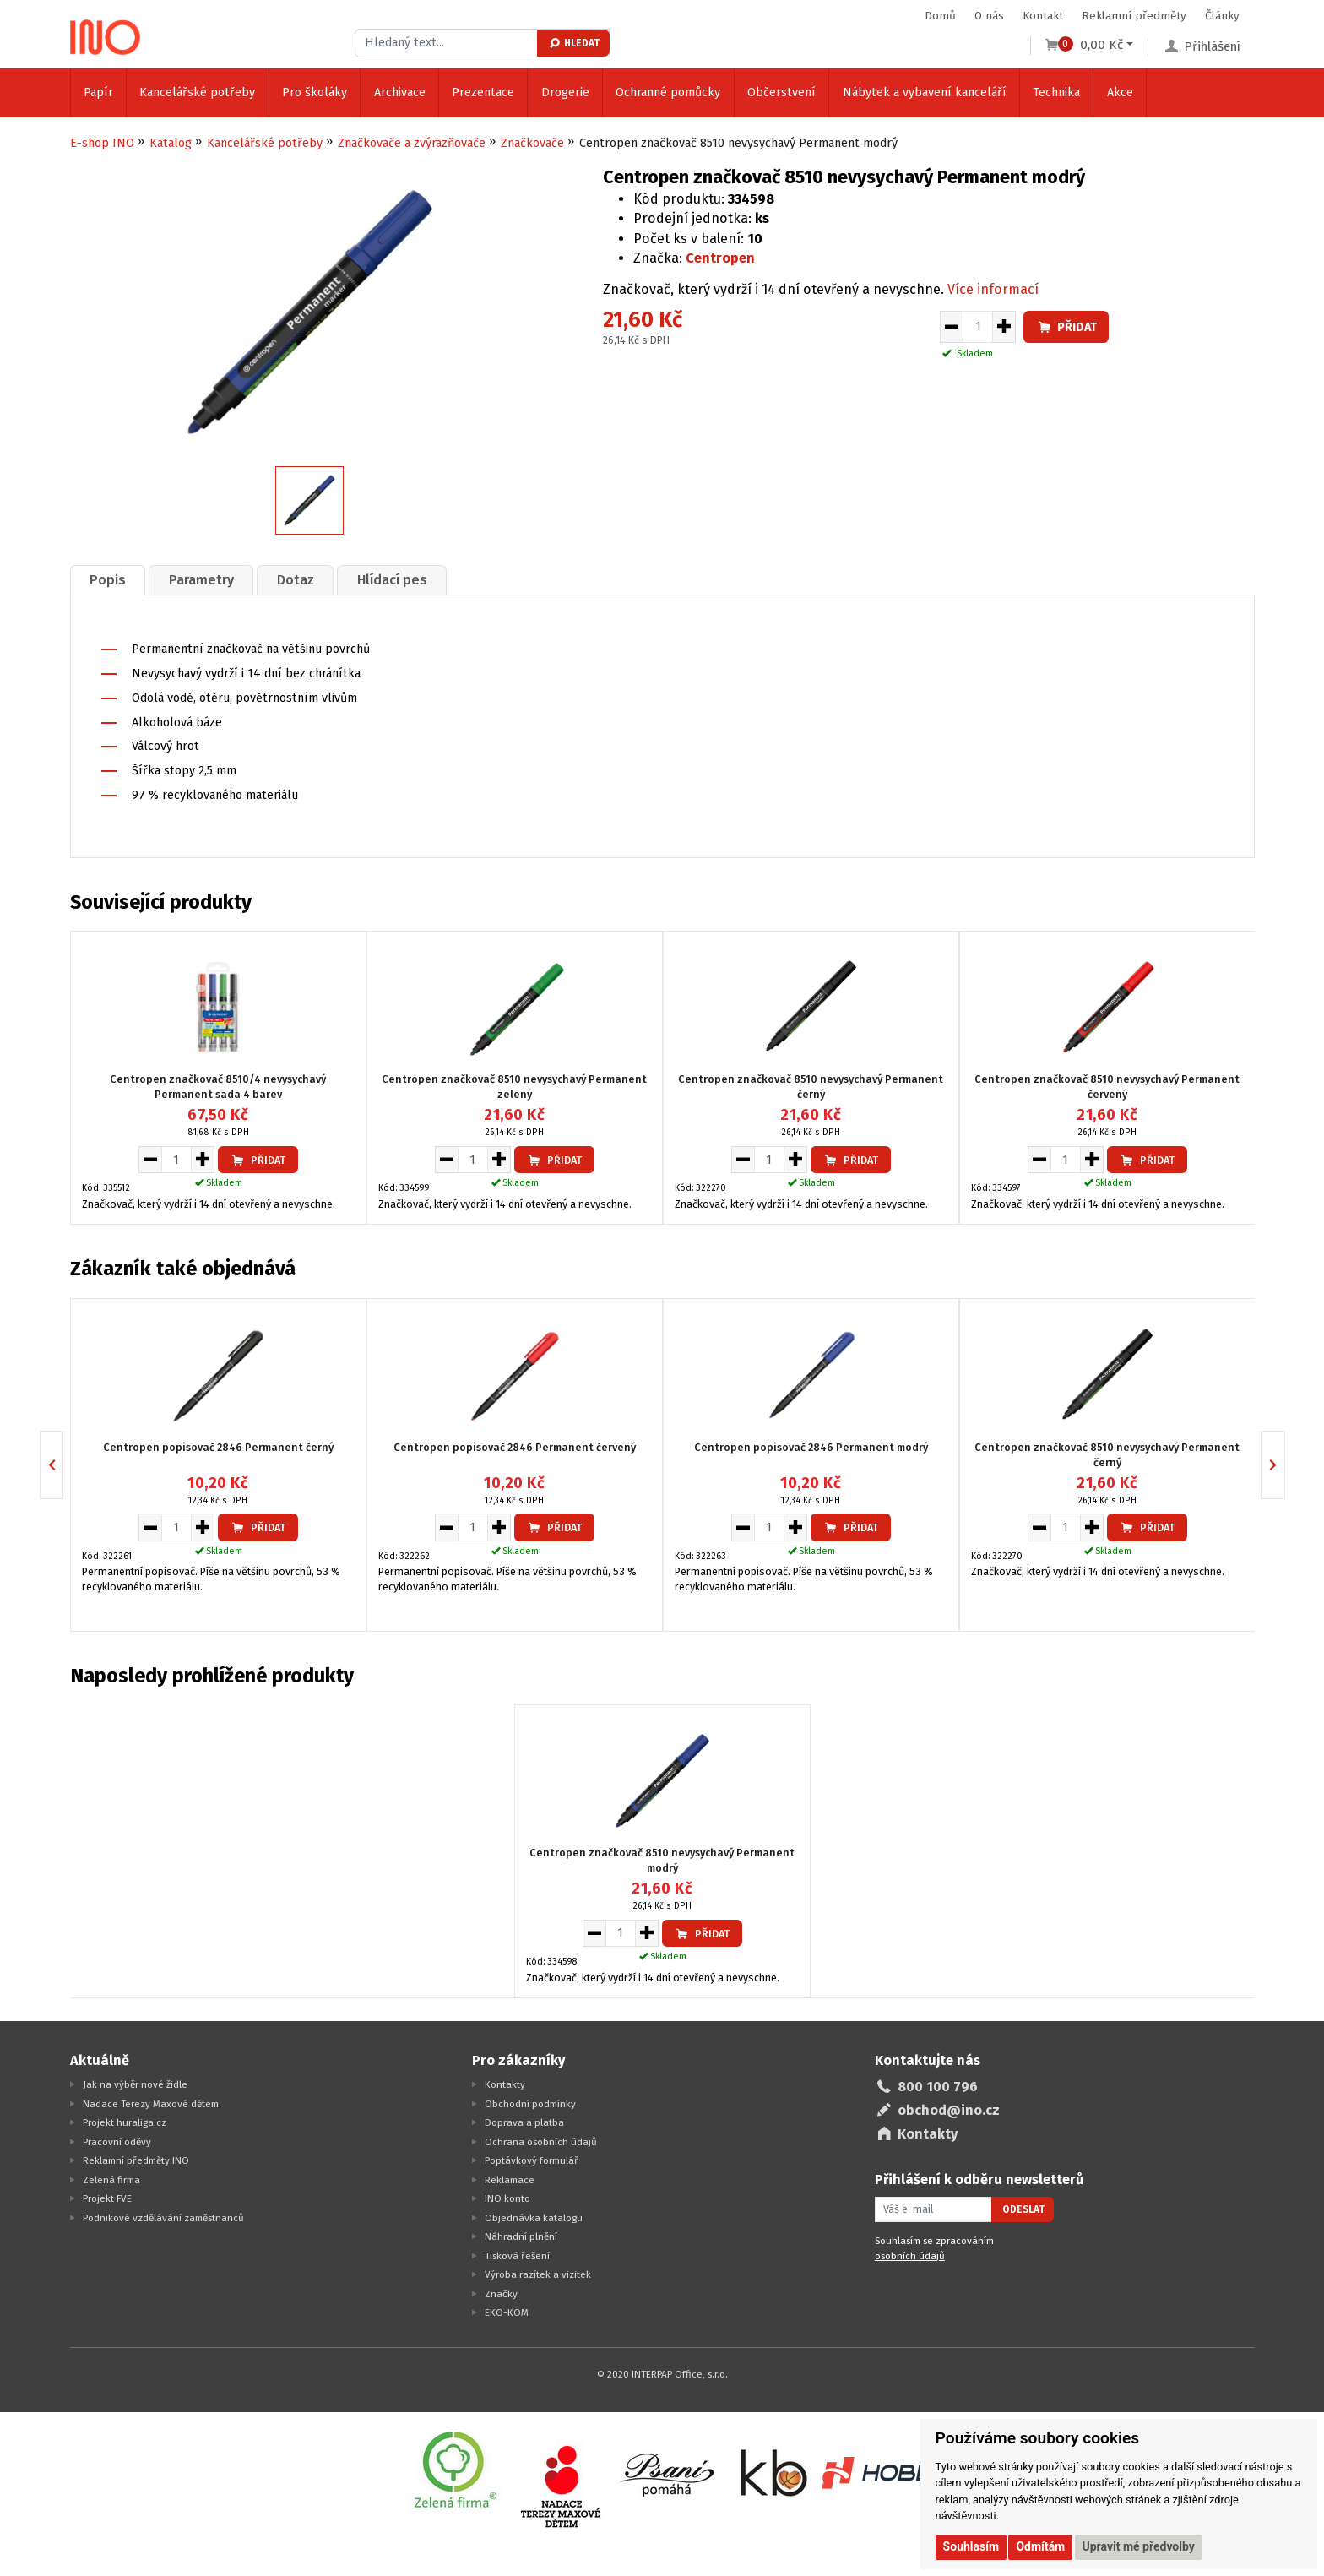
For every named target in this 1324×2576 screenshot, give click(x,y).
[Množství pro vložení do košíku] (978, 327)
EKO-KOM (507, 2312)
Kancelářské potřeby (197, 92)
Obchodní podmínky (530, 2104)
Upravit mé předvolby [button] (1139, 2546)
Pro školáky (314, 92)
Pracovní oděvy (117, 2142)
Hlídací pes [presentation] (392, 580)
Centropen (720, 258)
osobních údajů (910, 2256)
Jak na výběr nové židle (135, 2084)
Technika (1056, 92)
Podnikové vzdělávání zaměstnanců (163, 2218)
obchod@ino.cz (949, 2110)
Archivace (400, 92)
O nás (989, 15)
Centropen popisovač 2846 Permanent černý (218, 1446)
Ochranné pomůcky (668, 92)
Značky (501, 2294)
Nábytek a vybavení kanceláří (925, 92)
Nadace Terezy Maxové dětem (151, 2104)
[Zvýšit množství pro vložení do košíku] (1004, 327)
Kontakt (1043, 15)
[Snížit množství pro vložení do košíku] (951, 327)
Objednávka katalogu (534, 2218)
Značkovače (532, 143)
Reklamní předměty (1134, 15)
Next (1284, 1465)
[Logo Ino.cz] (105, 37)
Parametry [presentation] (201, 580)
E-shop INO (102, 143)
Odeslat (1023, 2209)
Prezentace (483, 92)
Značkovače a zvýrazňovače (412, 143)
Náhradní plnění (521, 2236)
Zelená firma (111, 2180)
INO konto (507, 2198)
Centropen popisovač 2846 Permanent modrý (811, 1446)
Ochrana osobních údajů (541, 2142)
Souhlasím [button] (971, 2546)
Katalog (170, 143)
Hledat (574, 43)
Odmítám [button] (1040, 2546)
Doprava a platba (524, 2122)
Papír (98, 92)
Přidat (1066, 327)
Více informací (993, 289)
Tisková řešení (517, 2256)
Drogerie (565, 92)
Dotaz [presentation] (295, 580)
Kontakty (505, 2084)
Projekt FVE (107, 2198)
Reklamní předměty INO (136, 2160)
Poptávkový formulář (531, 2160)
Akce (1120, 92)
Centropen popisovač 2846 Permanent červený (514, 1446)
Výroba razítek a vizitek (538, 2274)
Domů (940, 15)
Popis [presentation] (108, 580)
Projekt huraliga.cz (124, 2122)
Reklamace (509, 2180)
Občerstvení (781, 92)
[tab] (108, 580)
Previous (62, 1465)
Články (1222, 15)
